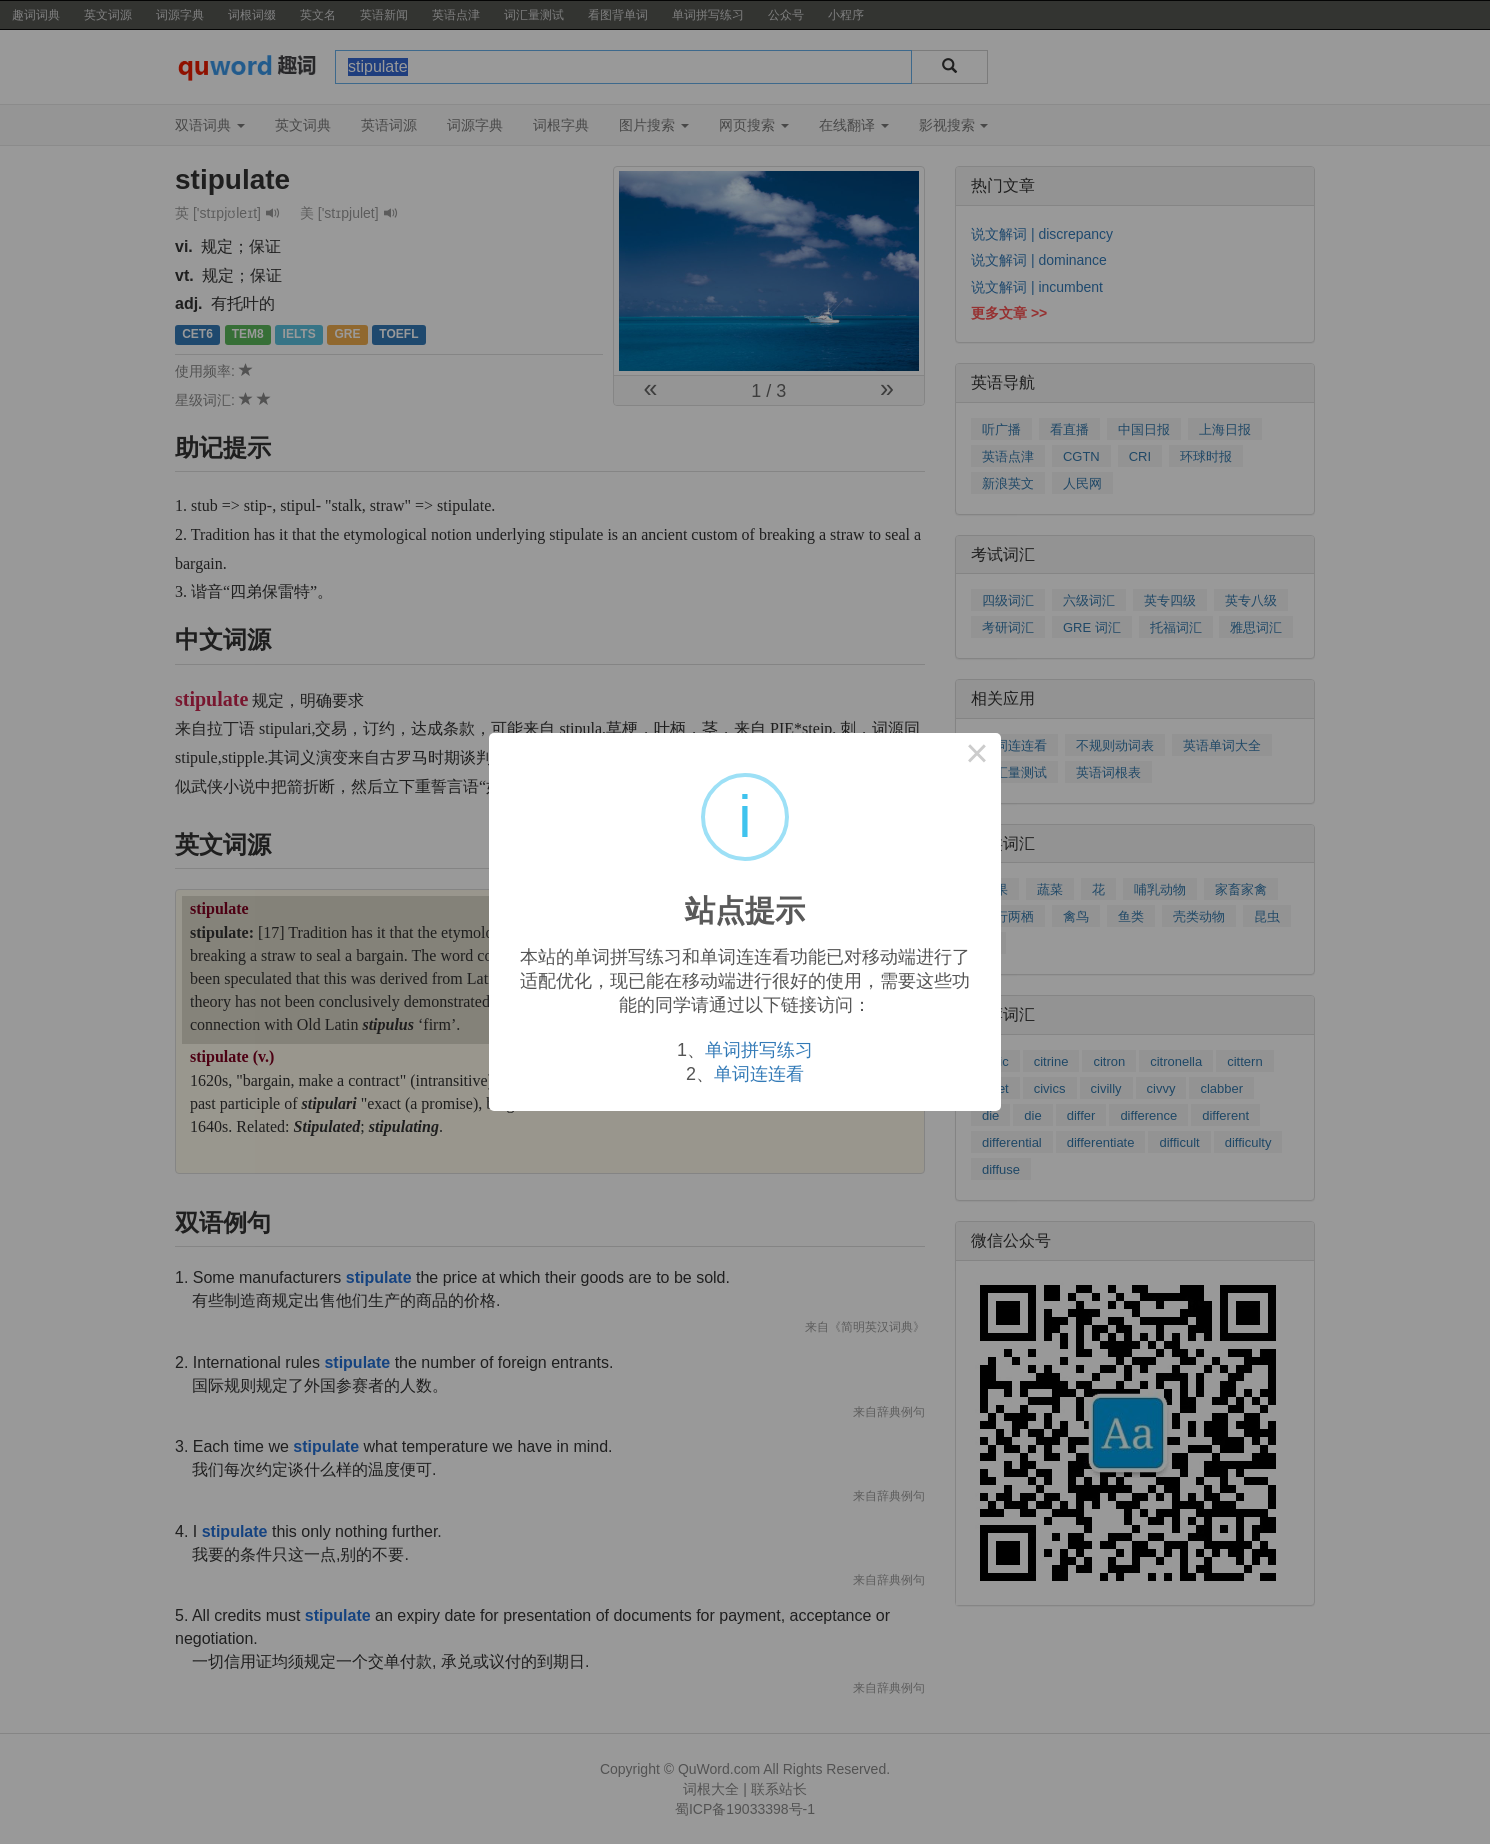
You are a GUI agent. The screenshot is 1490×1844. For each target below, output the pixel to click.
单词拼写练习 (759, 1050)
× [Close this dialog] (977, 757)
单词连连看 (759, 1074)
